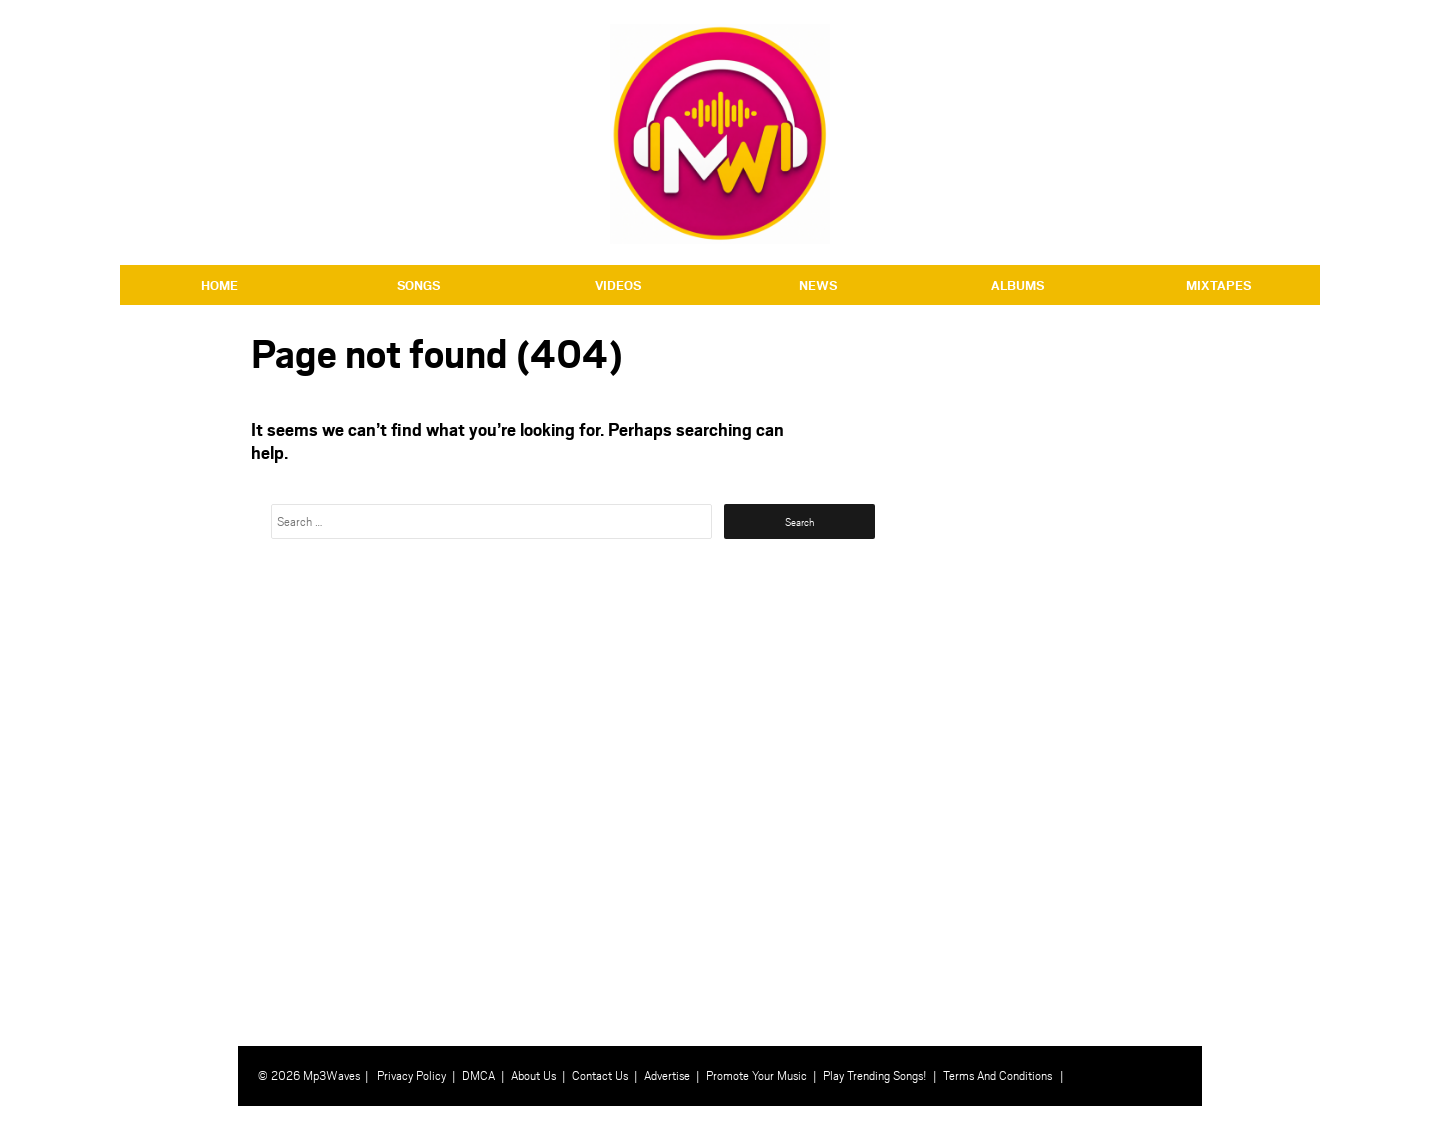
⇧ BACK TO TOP (1263, 1120)
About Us (533, 1075)
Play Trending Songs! (875, 1075)
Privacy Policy (411, 1075)
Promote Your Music (756, 1075)
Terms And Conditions (997, 1075)
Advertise (667, 1075)
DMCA (478, 1075)
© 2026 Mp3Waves (309, 1075)
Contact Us (600, 1075)
